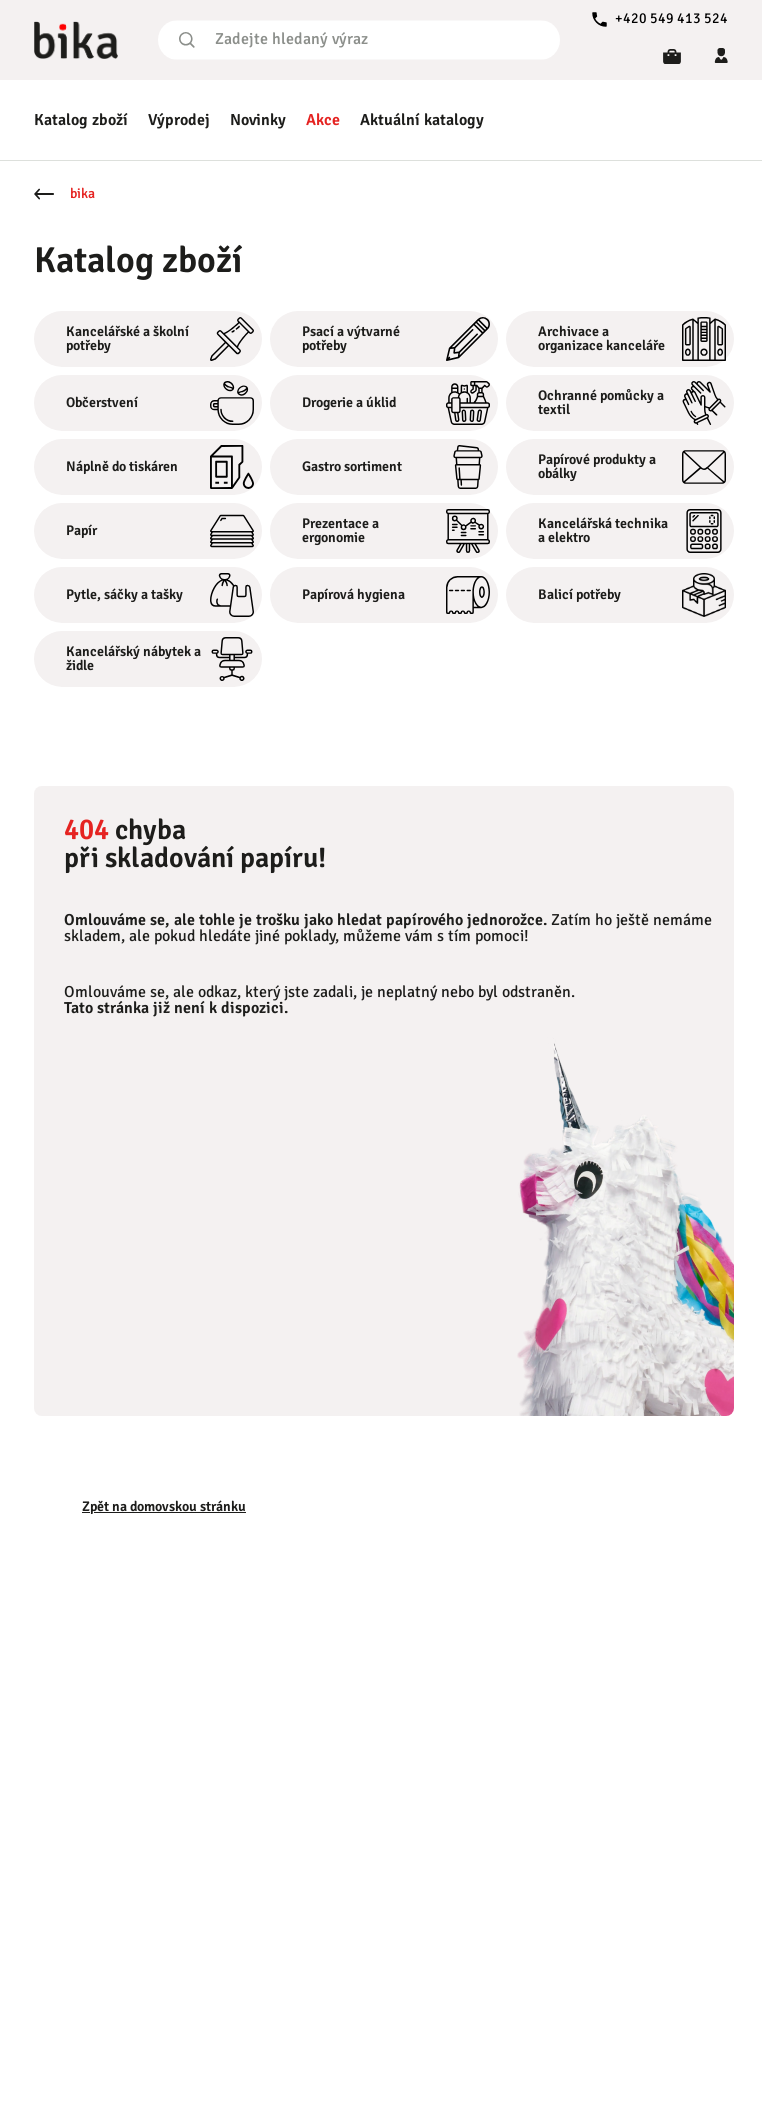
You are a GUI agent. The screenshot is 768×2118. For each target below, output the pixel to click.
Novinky (258, 120)
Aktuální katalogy (422, 120)
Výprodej (179, 120)
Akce (323, 120)
